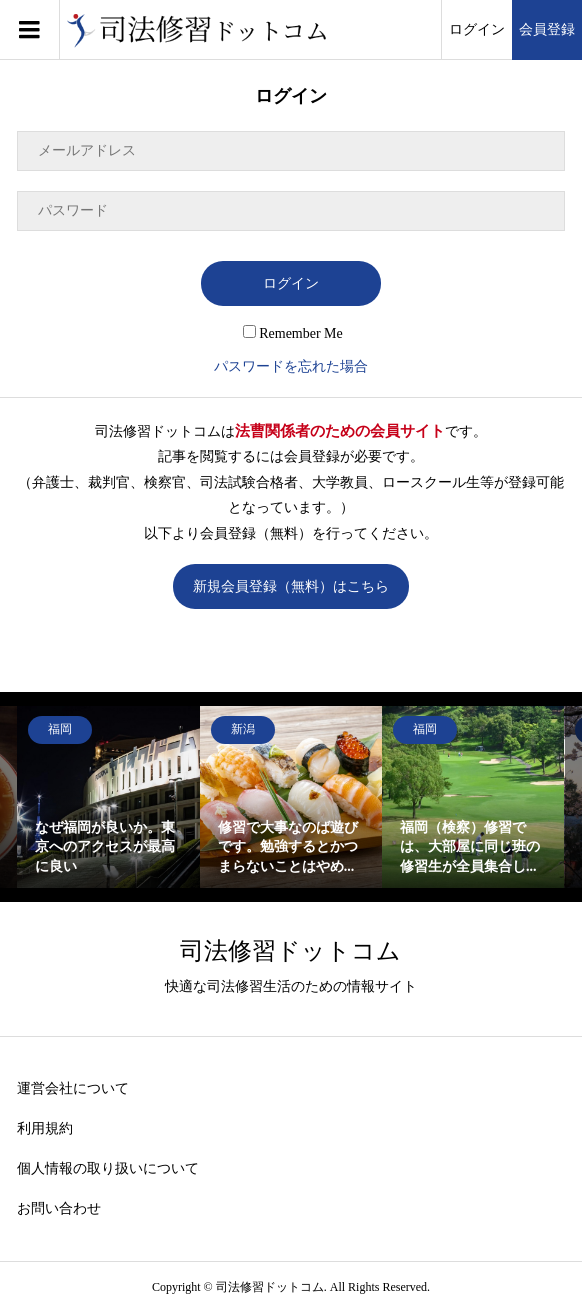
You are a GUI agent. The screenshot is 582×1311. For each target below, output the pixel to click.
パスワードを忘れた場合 (291, 366)
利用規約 (45, 1128)
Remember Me (293, 333)
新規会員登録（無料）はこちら (291, 586)
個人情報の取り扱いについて (108, 1168)
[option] (108, 797)
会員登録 (547, 29)
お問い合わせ (59, 1208)
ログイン (477, 29)
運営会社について (73, 1088)
